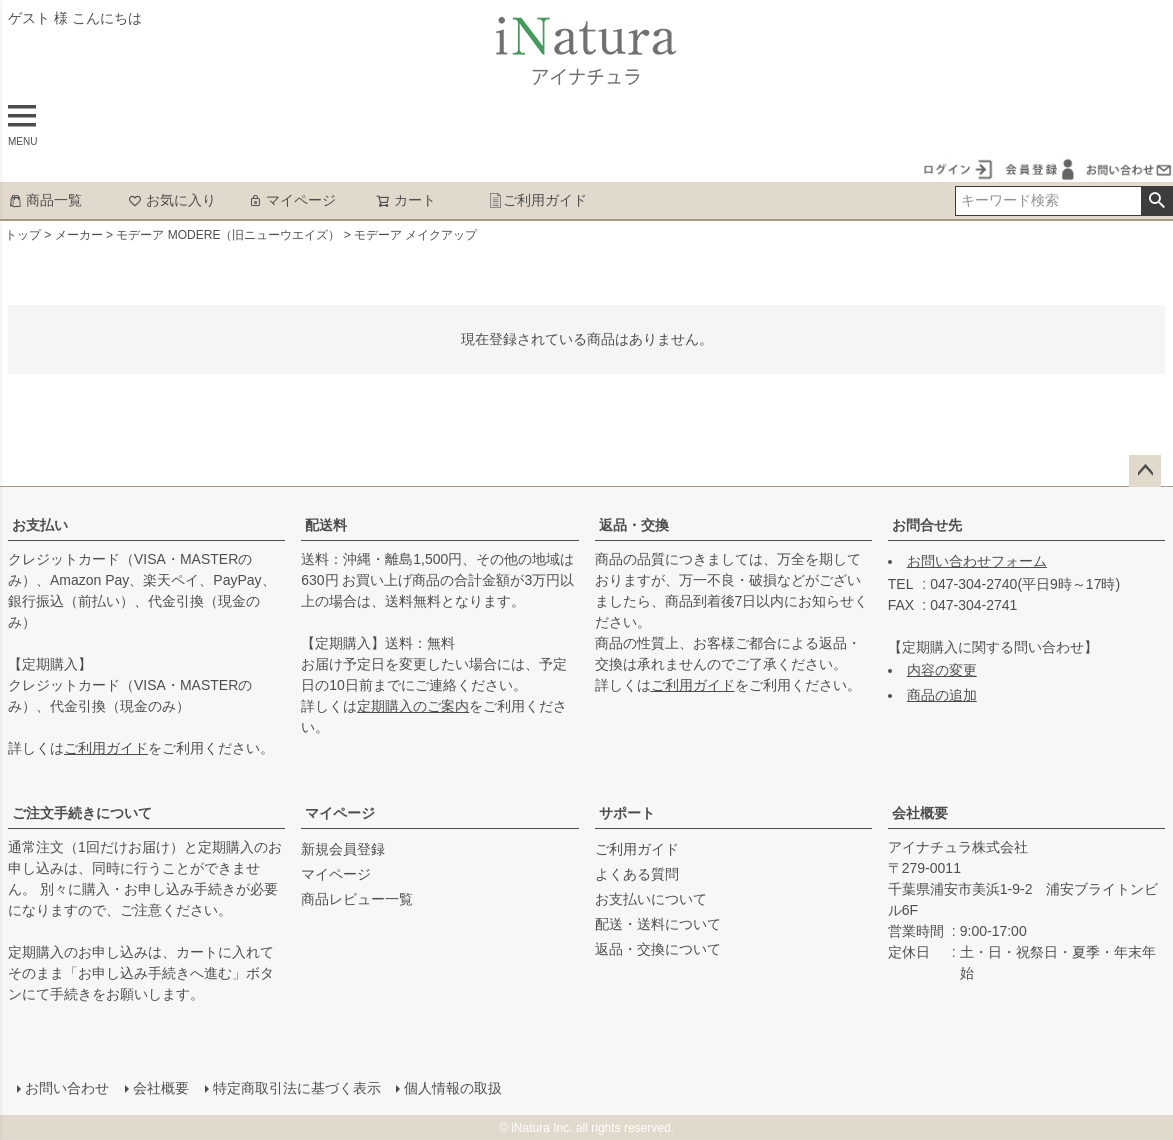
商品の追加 (942, 695)
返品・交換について (658, 949)
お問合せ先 (927, 525)
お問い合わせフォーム (977, 561)
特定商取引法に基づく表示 (296, 1087)
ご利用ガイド (537, 200)
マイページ (292, 200)
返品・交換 (634, 525)
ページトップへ (1145, 471)
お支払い (40, 525)
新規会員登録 (343, 849)
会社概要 (920, 813)
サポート (627, 813)
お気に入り (172, 200)
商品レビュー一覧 (357, 899)
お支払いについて (651, 899)
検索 (1156, 201)
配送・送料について (658, 924)
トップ (23, 235)
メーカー (79, 235)
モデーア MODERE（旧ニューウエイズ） (228, 235)
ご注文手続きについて (82, 813)
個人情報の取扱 (453, 1087)
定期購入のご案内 (413, 706)
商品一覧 (45, 200)
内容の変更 (942, 670)
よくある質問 (637, 874)
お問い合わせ (66, 1087)
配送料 (326, 525)
